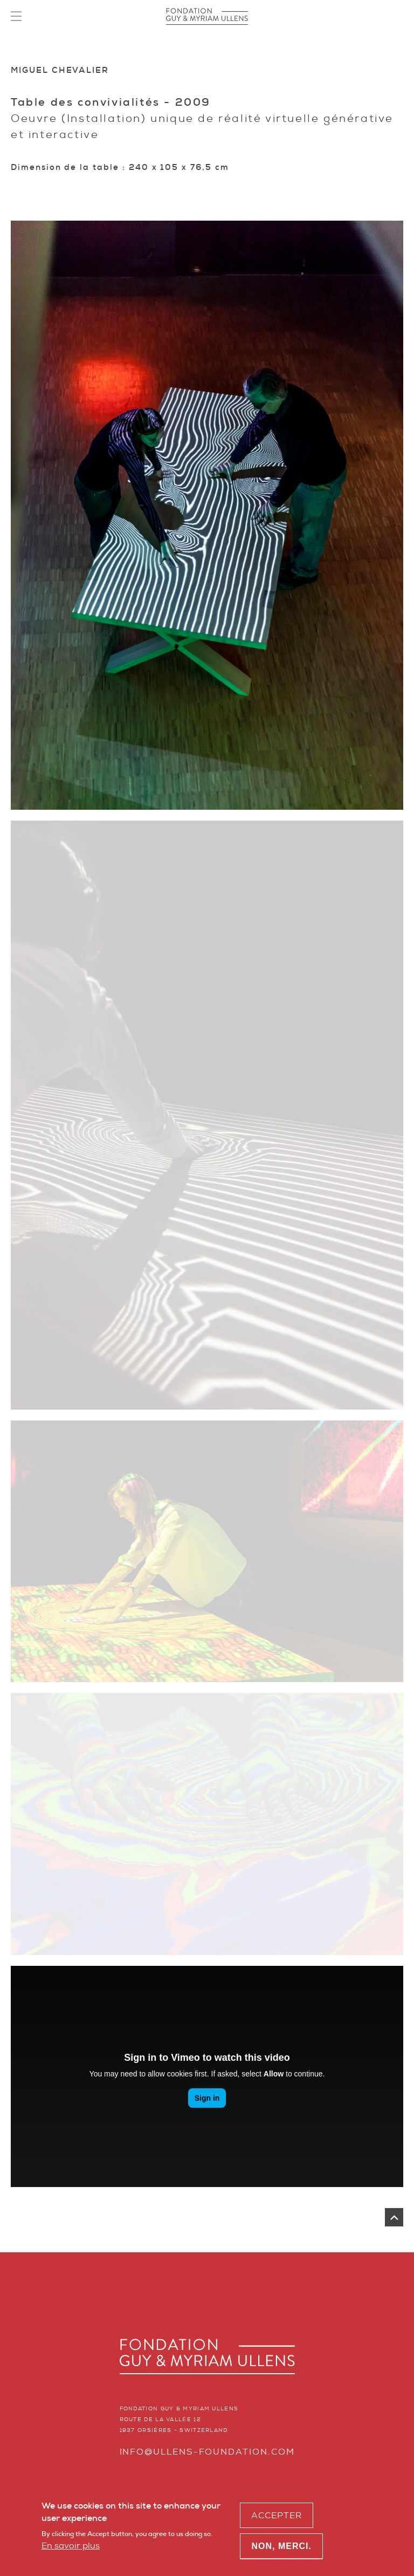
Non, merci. (281, 2546)
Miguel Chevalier (60, 70)
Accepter (276, 2515)
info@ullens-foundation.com (207, 2451)
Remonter (394, 2217)
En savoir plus (71, 2545)
